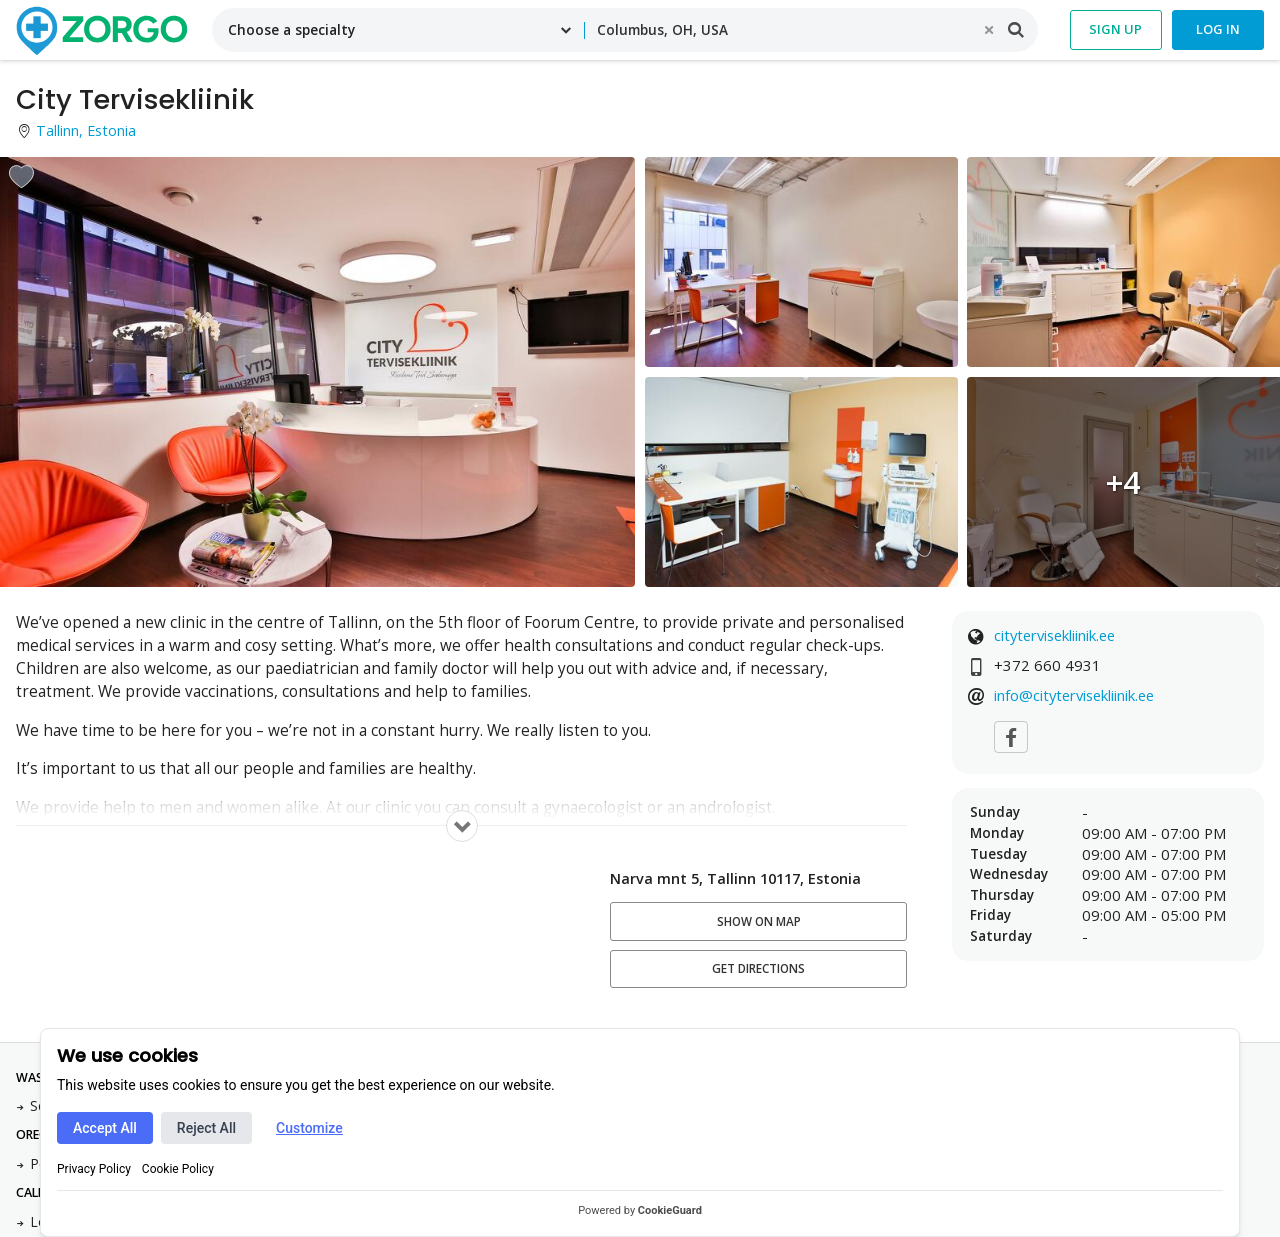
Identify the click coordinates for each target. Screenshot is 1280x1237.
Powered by (640, 1210)
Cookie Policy (178, 1169)
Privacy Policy (94, 1169)
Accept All (105, 1128)
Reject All (206, 1128)
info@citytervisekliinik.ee (1074, 695)
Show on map (759, 921)
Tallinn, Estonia (86, 130)
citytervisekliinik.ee (1054, 635)
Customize (309, 1128)
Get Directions (758, 968)
